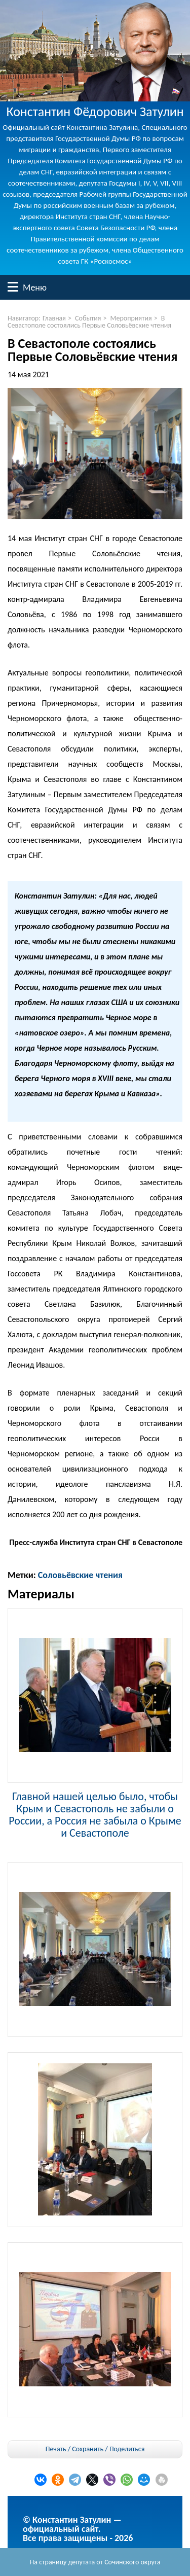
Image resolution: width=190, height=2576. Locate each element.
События (88, 318)
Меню (13, 286)
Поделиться (126, 2449)
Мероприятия (131, 318)
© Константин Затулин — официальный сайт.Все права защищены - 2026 (78, 2529)
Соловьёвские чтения (80, 1575)
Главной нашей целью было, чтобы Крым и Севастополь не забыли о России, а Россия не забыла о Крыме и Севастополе (95, 1814)
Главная (54, 318)
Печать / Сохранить (74, 2449)
